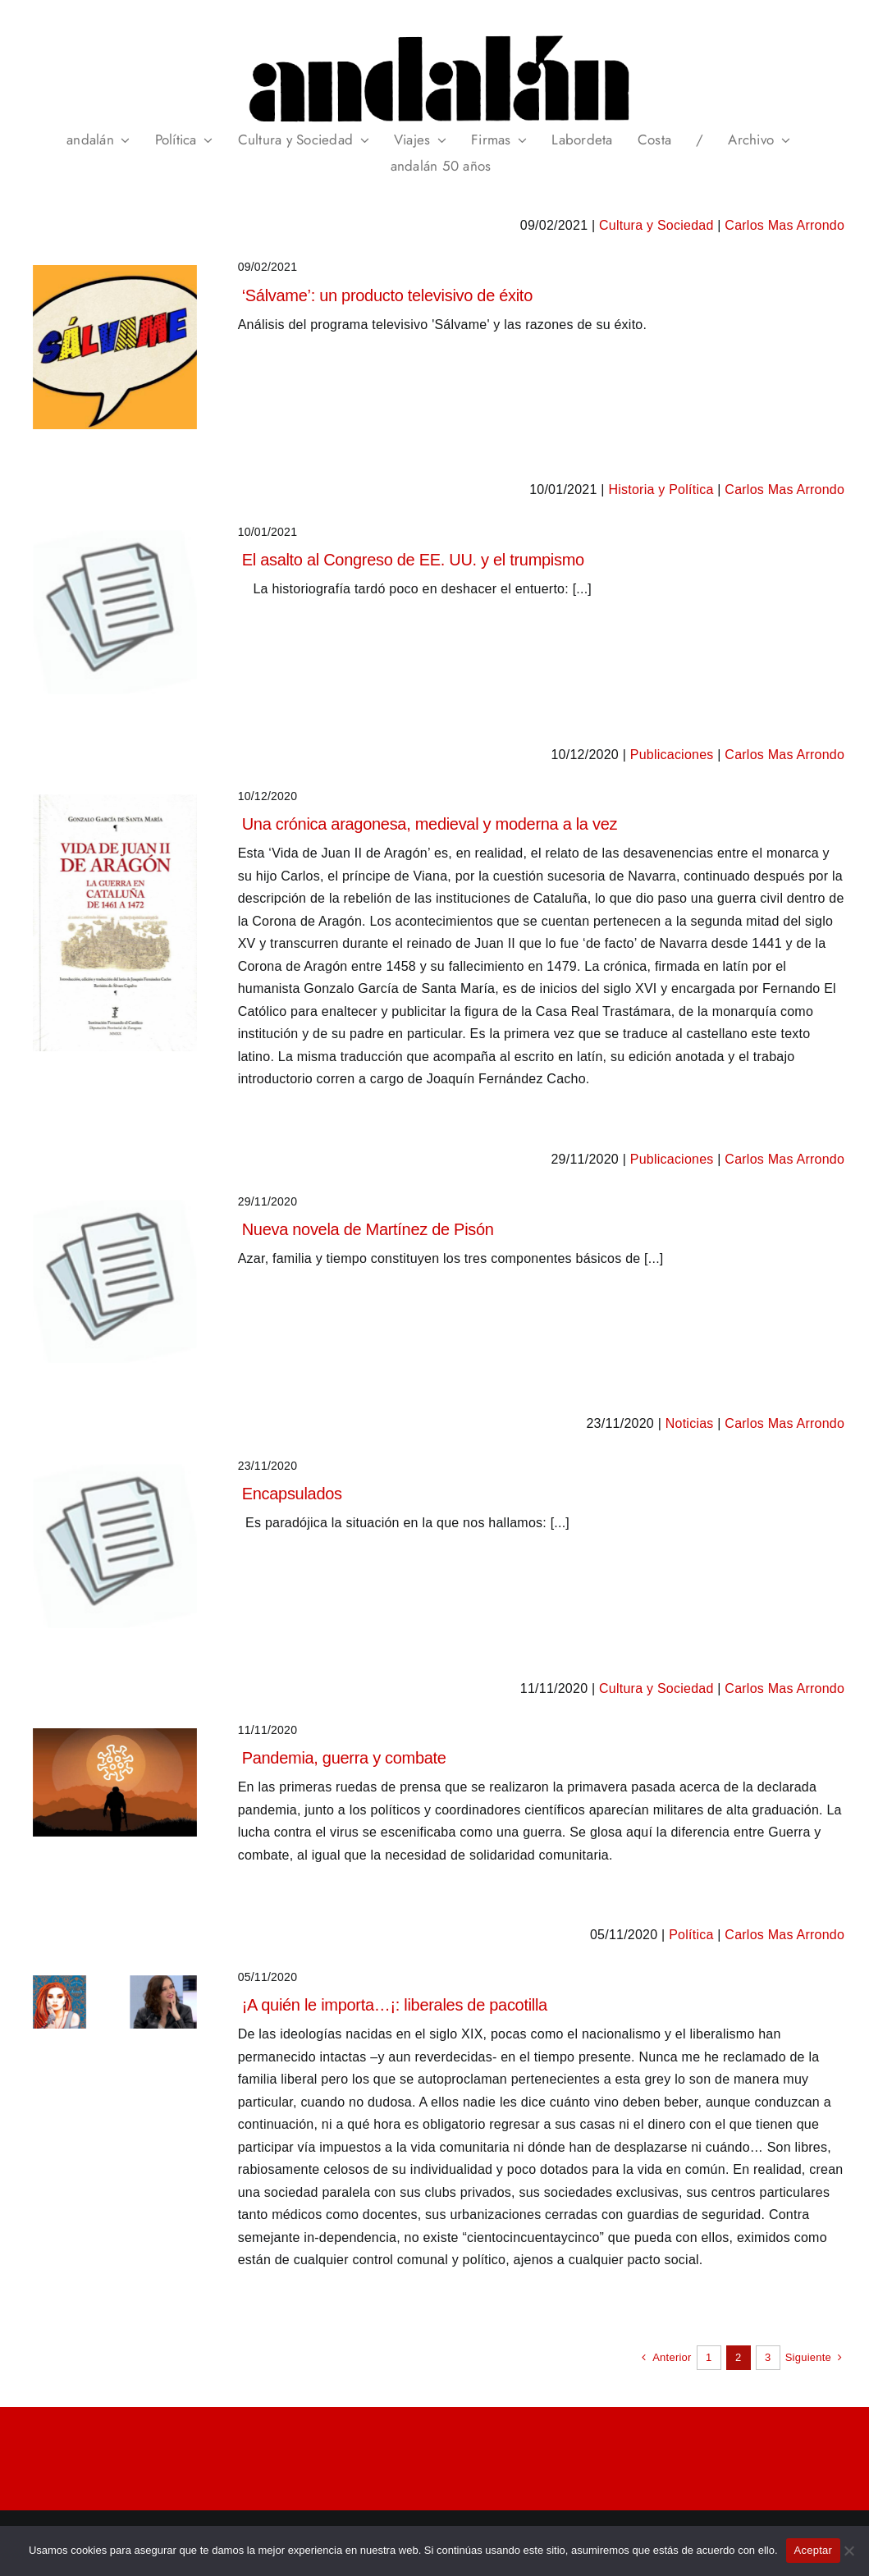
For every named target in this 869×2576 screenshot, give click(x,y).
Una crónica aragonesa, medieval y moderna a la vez (429, 824)
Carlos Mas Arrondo (784, 225)
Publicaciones (672, 755)
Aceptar (813, 2550)
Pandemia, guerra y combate (344, 1758)
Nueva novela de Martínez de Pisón (368, 1229)
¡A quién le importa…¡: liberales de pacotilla (394, 2005)
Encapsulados (292, 1494)
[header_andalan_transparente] (434, 32)
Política (691, 1935)
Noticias (689, 1423)
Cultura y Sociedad (656, 225)
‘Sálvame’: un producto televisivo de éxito (387, 295)
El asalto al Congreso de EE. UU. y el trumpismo (413, 560)
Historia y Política (660, 489)
